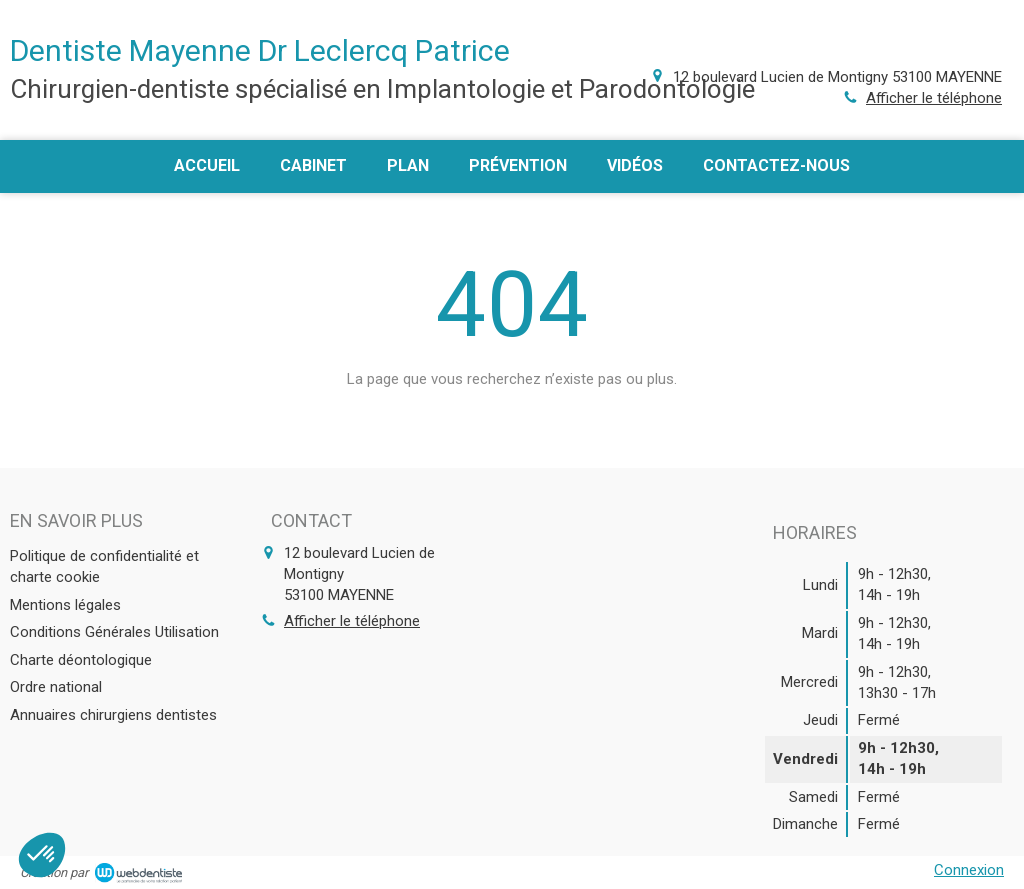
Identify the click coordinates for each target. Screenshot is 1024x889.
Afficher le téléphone (934, 98)
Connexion (969, 870)
